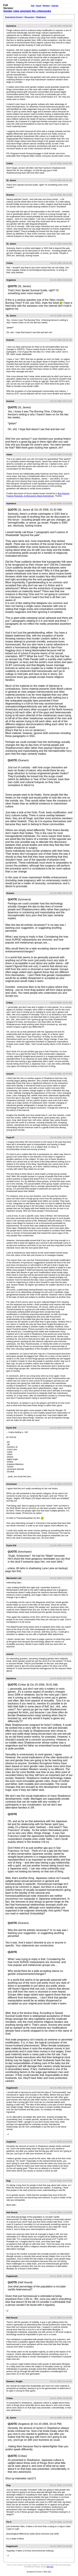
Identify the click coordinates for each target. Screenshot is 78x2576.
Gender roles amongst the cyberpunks (27, 11)
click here (49, 2567)
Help (33, 6)
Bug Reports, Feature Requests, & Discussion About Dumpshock (38, 494)
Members (46, 6)
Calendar (54, 6)
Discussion (29, 17)
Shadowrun (41, 17)
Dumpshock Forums (13, 17)
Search (38, 6)
